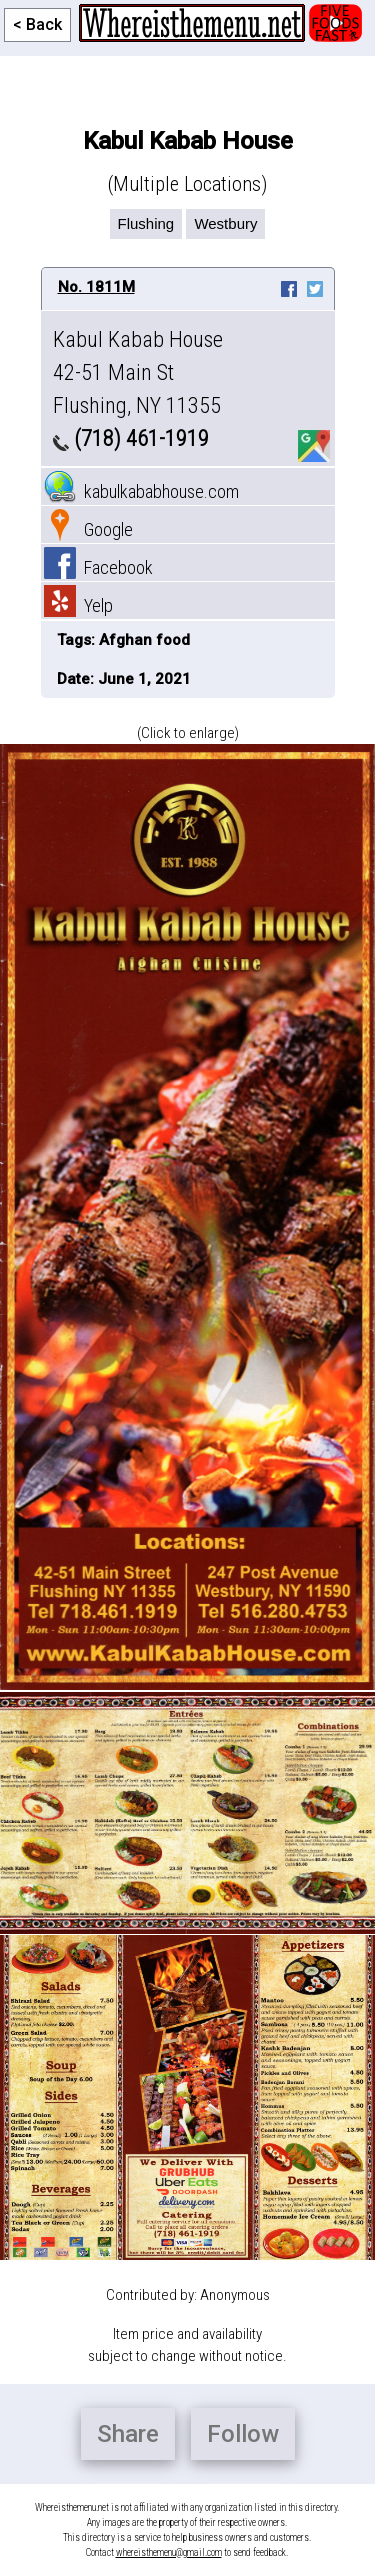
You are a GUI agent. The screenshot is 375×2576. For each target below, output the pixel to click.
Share (128, 2434)
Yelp (78, 605)
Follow (243, 2434)
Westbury (225, 223)
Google (88, 529)
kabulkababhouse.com (141, 491)
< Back (37, 24)
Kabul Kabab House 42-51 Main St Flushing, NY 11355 (138, 372)
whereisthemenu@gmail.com (169, 2552)
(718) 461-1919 (131, 438)
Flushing (146, 223)
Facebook (98, 567)
